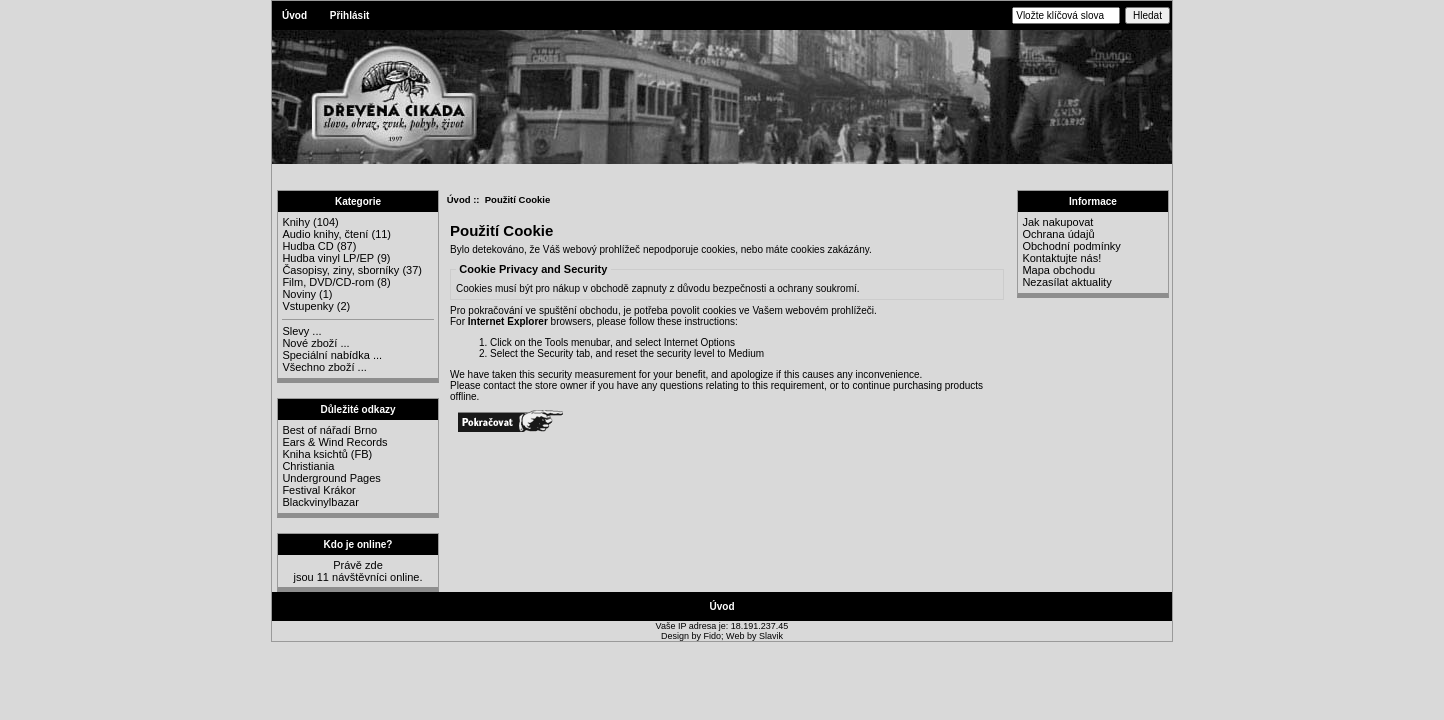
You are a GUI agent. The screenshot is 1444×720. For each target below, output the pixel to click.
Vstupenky (307, 306)
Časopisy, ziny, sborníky (340, 270)
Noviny (299, 294)
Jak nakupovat (1057, 222)
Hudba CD (307, 246)
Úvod (294, 15)
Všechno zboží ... (324, 367)
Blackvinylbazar (320, 502)
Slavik (771, 636)
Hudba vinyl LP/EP (328, 258)
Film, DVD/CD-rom (328, 282)
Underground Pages (331, 478)
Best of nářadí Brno (329, 430)
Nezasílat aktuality (1066, 282)
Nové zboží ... (315, 343)
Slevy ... (301, 331)
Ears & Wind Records (334, 442)
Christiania (308, 466)
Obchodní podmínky (1071, 246)
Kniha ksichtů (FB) (327, 454)
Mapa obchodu (1058, 270)
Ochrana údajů (1058, 234)
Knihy (296, 222)
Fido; (715, 636)
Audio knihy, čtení (325, 234)
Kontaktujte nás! (1061, 258)
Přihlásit (349, 15)
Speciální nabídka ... (332, 355)
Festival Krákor (318, 490)
